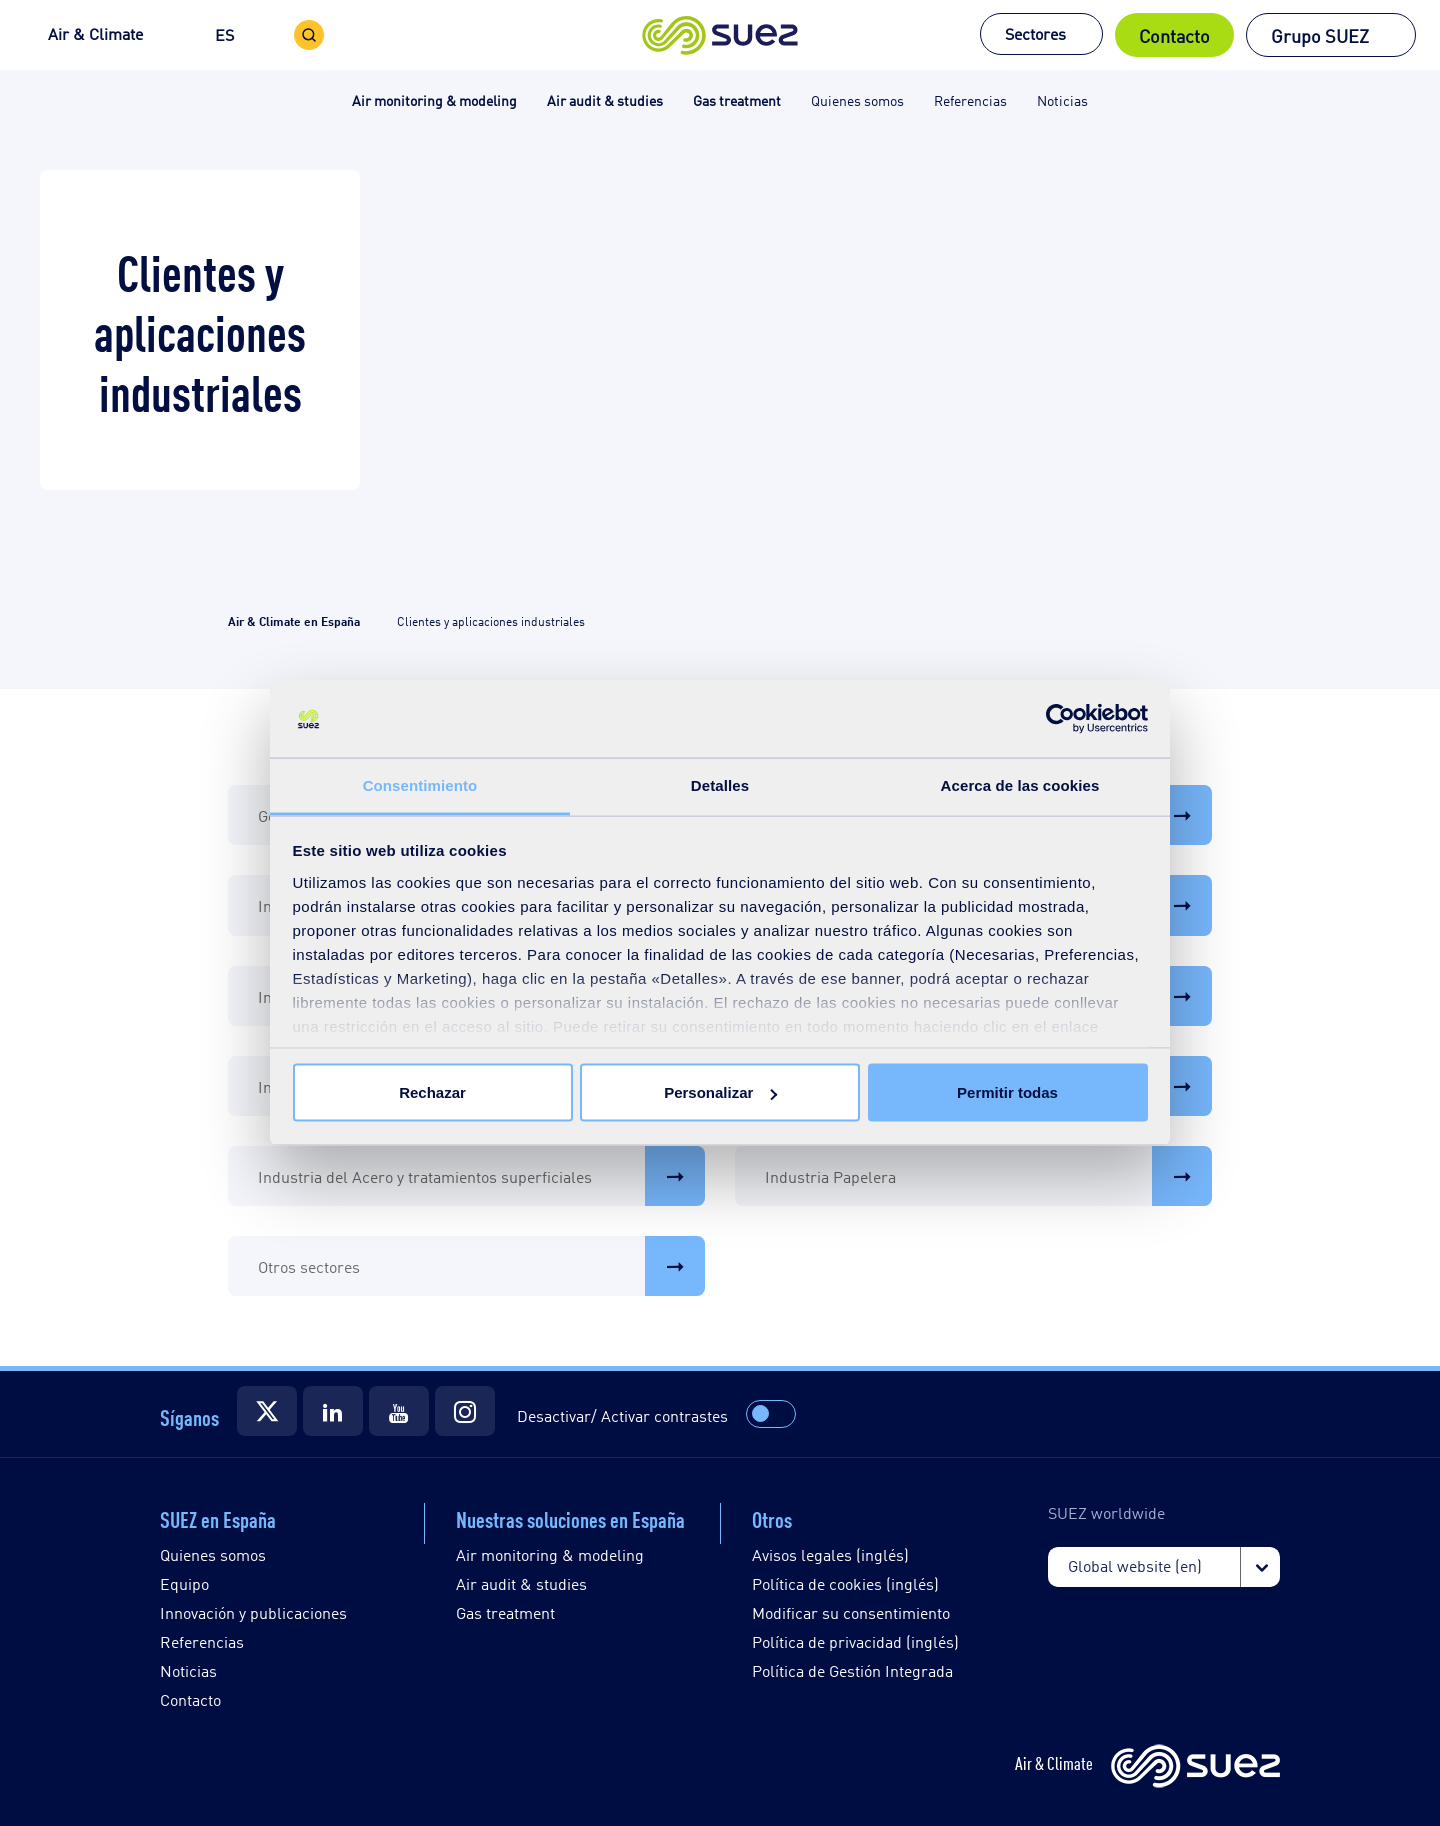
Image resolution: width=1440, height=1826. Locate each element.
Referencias (202, 1641)
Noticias (188, 1670)
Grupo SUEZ (1320, 35)
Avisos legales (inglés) (830, 1554)
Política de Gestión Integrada (852, 1670)
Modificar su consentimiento (851, 1612)
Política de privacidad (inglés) (855, 1641)
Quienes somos (213, 1554)
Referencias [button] (970, 99)
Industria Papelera (988, 1176)
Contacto (1174, 35)
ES (224, 34)
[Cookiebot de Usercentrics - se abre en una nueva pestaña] (1060, 719)
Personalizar (720, 1092)
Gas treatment (505, 1612)
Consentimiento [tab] (420, 784)
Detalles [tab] (720, 784)
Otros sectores (481, 1266)
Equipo (184, 1583)
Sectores (1035, 33)
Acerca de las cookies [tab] (1020, 784)
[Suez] (267, 1411)
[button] (720, 35)
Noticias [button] (1062, 99)
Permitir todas (1007, 1092)
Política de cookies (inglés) (845, 1583)
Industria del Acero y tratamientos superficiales (481, 1176)
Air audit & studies (521, 1583)
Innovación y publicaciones (253, 1612)
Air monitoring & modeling (550, 1554)
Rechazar (432, 1092)
